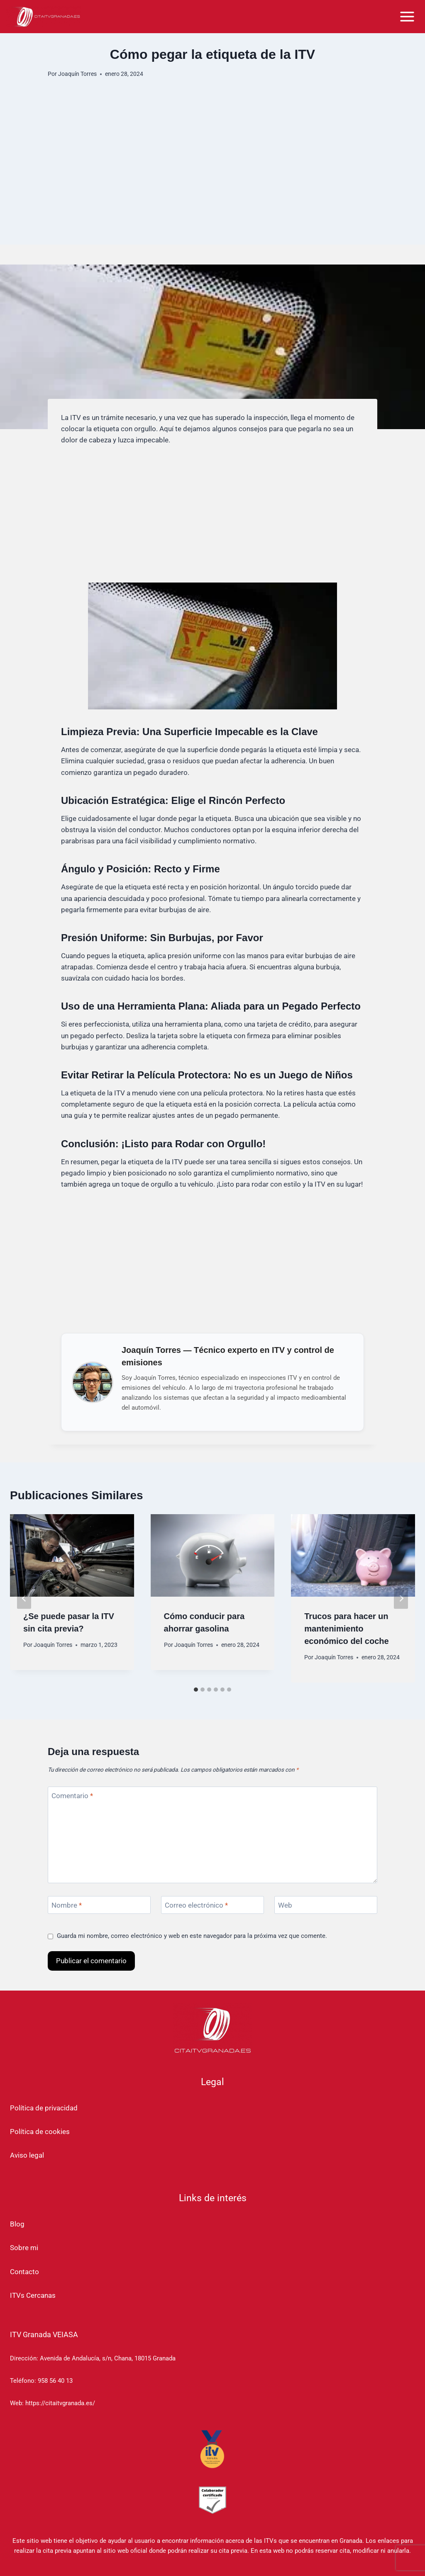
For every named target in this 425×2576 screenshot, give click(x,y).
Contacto (24, 2272)
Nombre (66, 1905)
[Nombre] (99, 1905)
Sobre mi (24, 2247)
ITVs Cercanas (33, 2295)
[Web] (325, 1905)
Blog (17, 2224)
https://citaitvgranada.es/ (60, 2403)
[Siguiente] (401, 1598)
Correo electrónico (196, 1905)
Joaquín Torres (77, 73)
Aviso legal (27, 2155)
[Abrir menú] (407, 16)
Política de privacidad (44, 2108)
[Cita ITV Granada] (43, 16)
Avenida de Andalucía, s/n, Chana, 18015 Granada (108, 2358)
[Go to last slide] (24, 1598)
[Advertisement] (212, 187)
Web (285, 1905)
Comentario (72, 1796)
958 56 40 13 (55, 2380)
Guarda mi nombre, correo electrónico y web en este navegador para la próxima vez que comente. (192, 1936)
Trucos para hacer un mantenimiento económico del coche (346, 1629)
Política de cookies (40, 2131)
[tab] (196, 1689)
